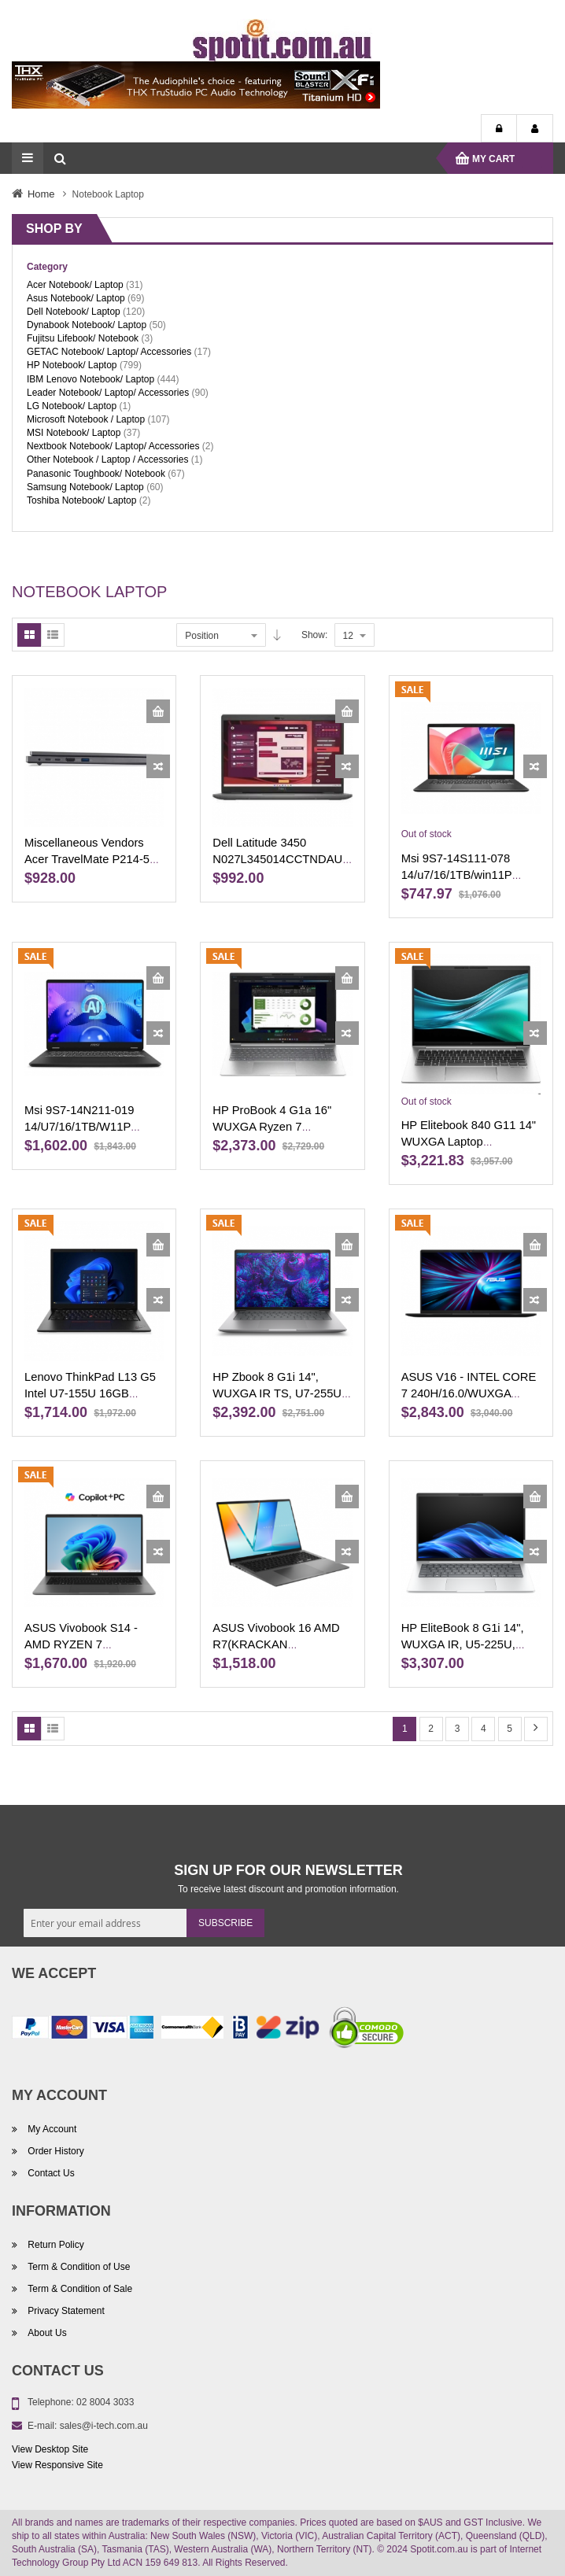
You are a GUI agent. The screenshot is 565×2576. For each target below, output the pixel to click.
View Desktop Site (50, 2449)
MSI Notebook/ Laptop (73, 432)
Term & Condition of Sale (78, 2288)
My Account (534, 129)
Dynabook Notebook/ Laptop (86, 324)
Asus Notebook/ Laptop (76, 298)
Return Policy (54, 2244)
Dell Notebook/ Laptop (73, 311)
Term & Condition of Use (77, 2266)
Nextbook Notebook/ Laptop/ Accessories (113, 446)
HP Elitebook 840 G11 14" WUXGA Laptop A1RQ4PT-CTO (468, 1141)
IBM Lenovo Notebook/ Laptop (90, 379)
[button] (158, 766)
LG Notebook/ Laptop (71, 405)
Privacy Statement (65, 2310)
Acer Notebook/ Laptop (75, 284)
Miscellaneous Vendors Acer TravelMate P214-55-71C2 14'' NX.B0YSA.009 (92, 859)
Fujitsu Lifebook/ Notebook (82, 338)
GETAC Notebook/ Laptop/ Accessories (109, 351)
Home (41, 194)
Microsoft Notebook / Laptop (86, 419)
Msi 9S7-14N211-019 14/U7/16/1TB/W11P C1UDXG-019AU (79, 1127)
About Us (46, 2332)
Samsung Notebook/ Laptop (85, 487)
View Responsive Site (57, 2465)
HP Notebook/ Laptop (72, 365)
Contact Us (50, 2173)
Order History (54, 2151)
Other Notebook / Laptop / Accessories (107, 459)
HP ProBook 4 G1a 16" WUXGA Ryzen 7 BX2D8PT (271, 1127)
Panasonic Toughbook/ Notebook (96, 473)
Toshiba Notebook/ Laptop (81, 500)
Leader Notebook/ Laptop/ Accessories (108, 392)
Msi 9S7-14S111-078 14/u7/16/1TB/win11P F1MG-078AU (456, 875)
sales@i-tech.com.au (104, 2425)
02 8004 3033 (105, 2402)
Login (499, 129)
